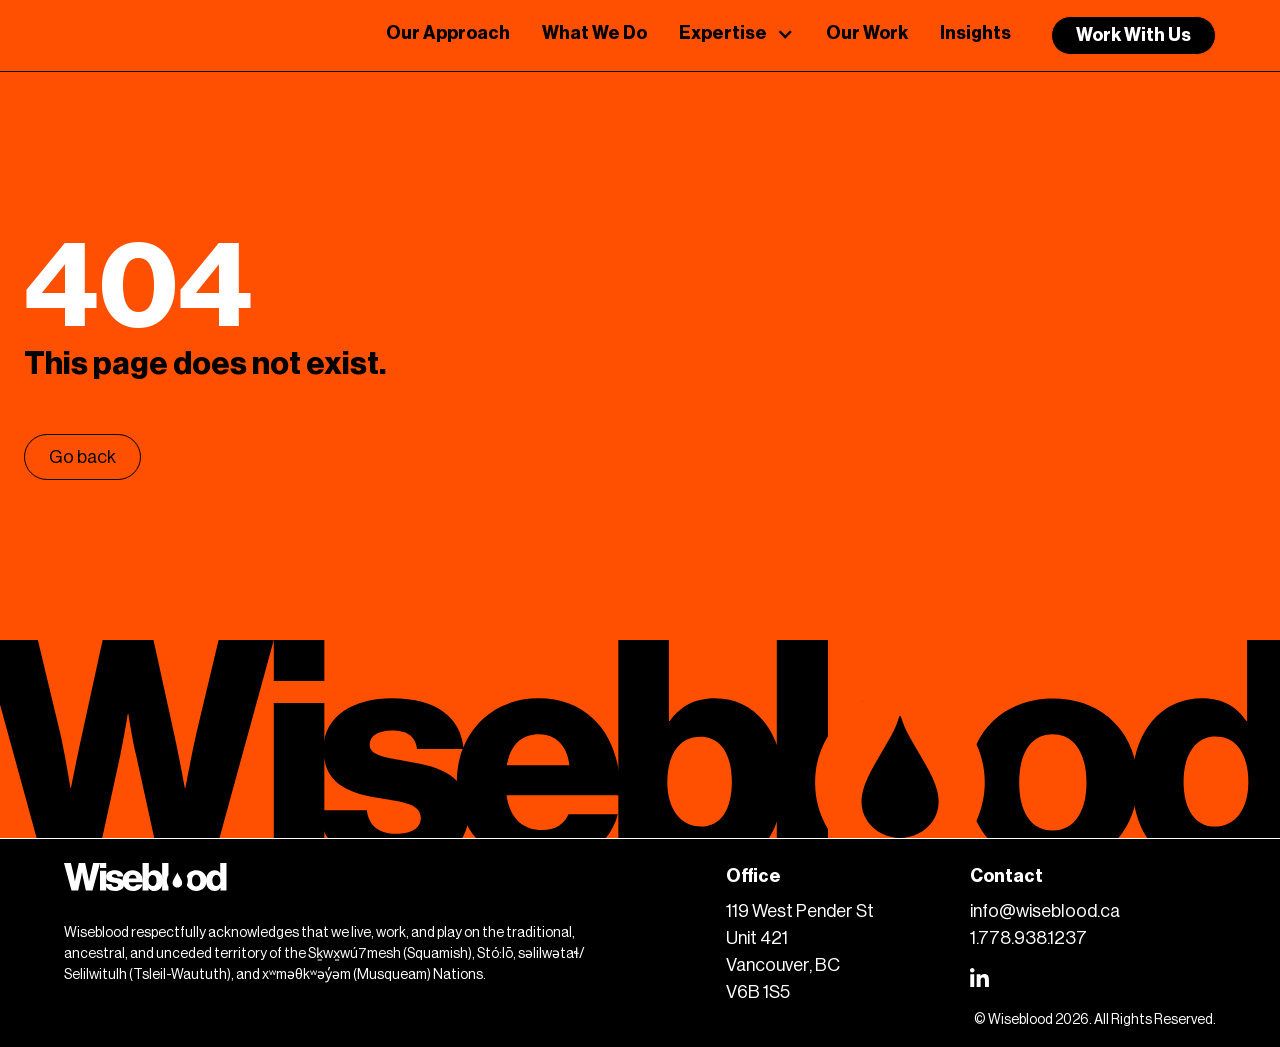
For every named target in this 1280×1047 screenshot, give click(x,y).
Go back (82, 457)
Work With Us (1133, 35)
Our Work (867, 33)
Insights (975, 33)
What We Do (594, 33)
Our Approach (448, 33)
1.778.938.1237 (1028, 938)
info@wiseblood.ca (1045, 911)
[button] (736, 35)
